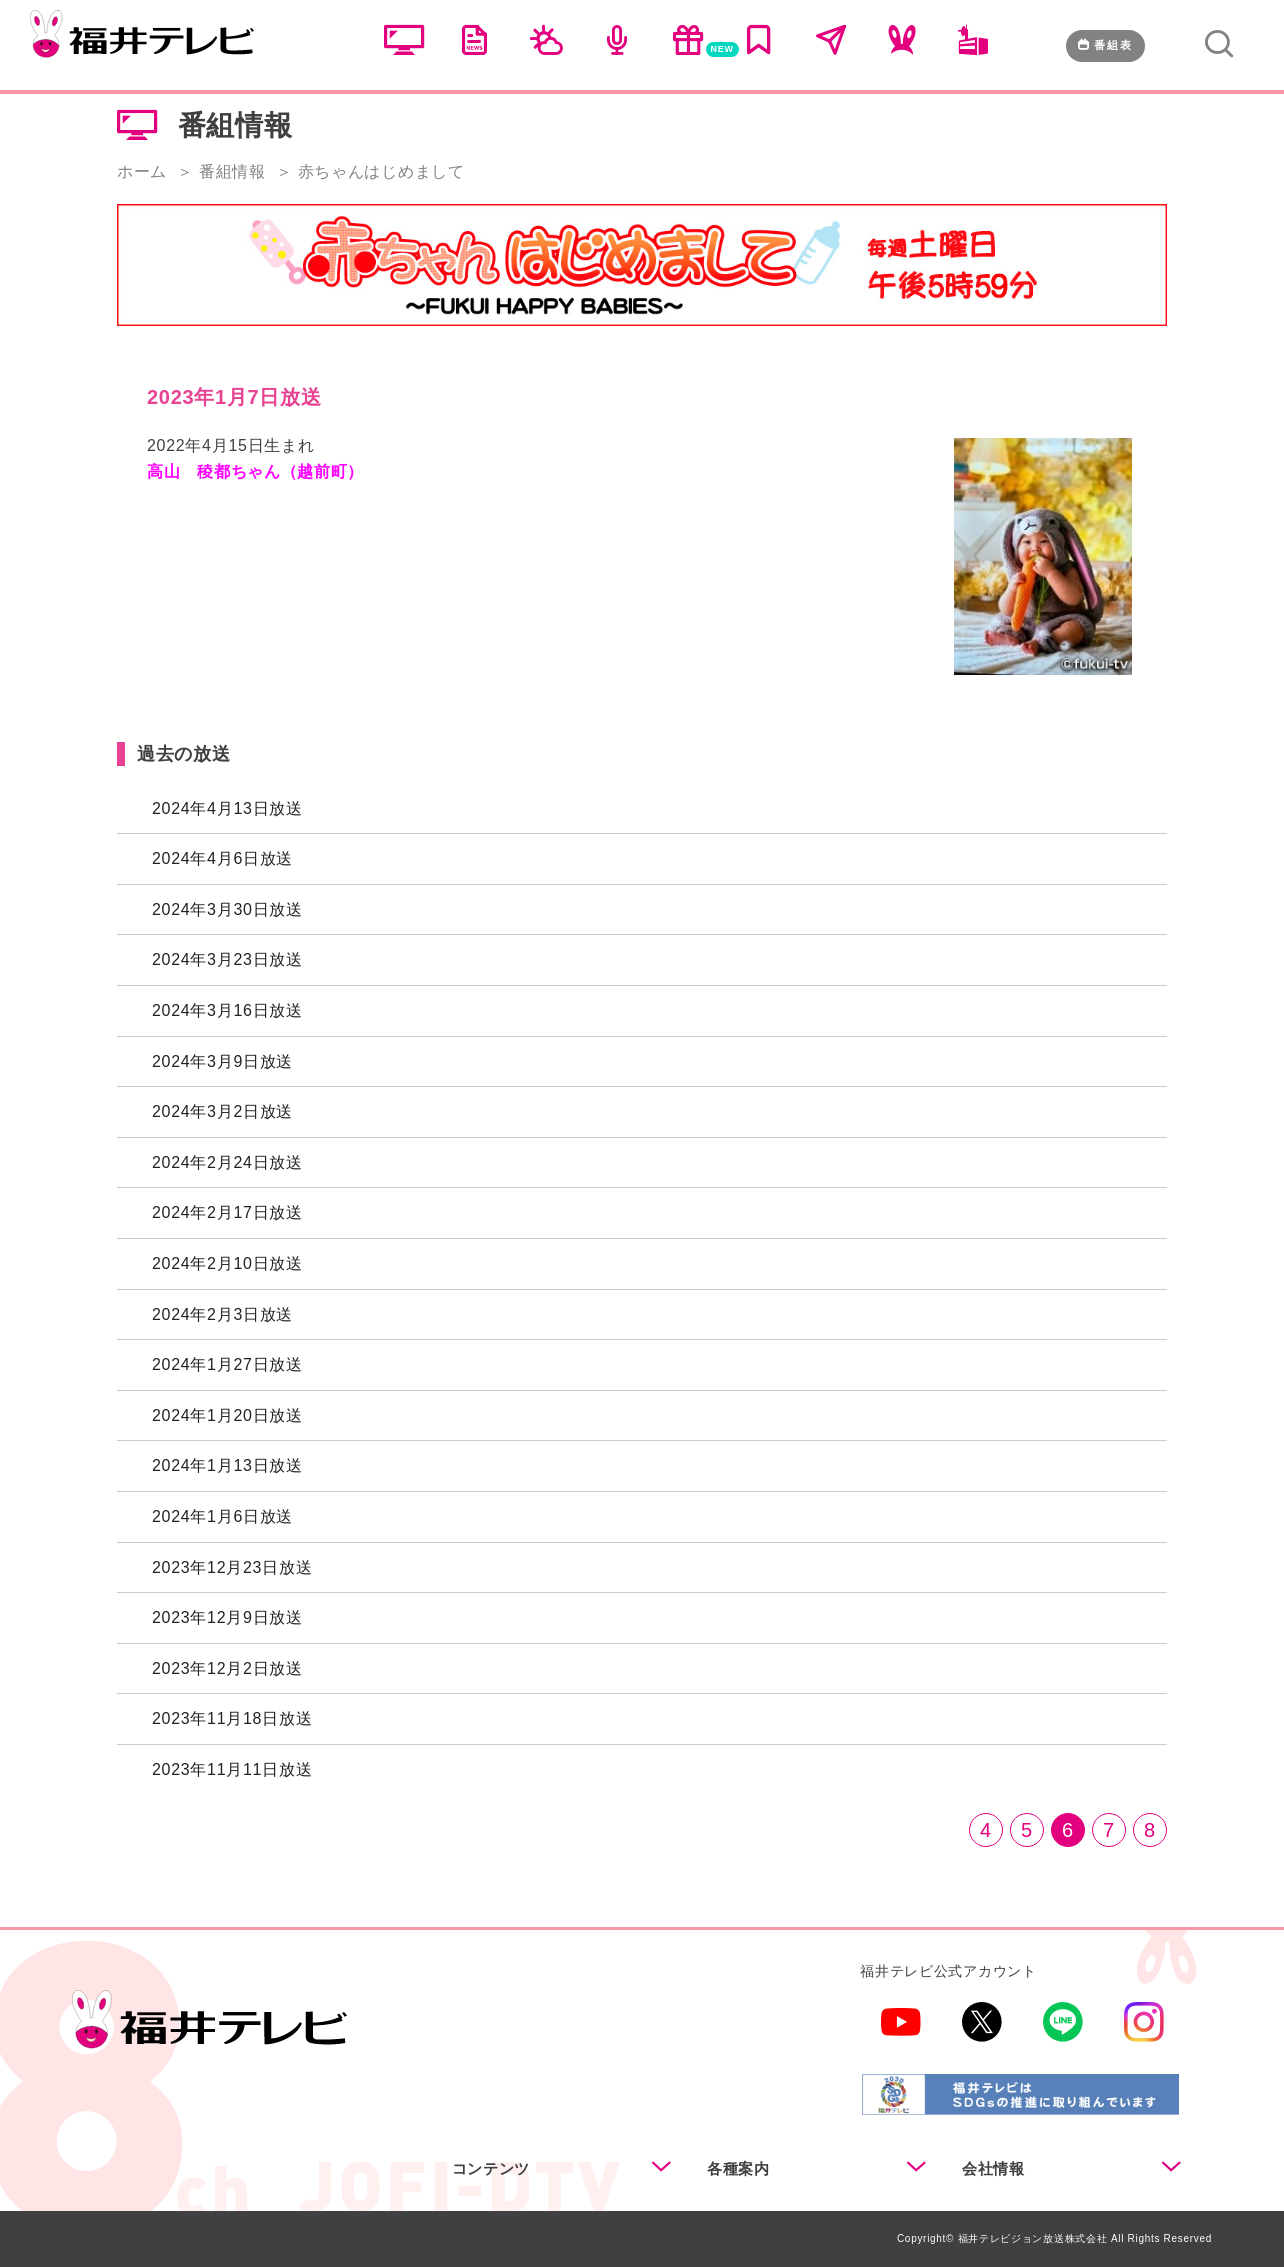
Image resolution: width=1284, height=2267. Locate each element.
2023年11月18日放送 (232, 1718)
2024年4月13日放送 (227, 808)
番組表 (1105, 45)
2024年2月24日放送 (227, 1162)
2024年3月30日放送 (227, 909)
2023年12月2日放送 (227, 1668)
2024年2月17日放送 (227, 1212)
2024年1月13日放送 (227, 1465)
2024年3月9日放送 (222, 1061)
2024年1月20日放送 (227, 1415)
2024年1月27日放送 (227, 1364)
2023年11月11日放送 (232, 1769)
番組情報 (232, 171)
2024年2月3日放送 (222, 1314)
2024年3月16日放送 (227, 1010)
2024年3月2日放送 (222, 1111)
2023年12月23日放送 (232, 1567)
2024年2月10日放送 (227, 1263)
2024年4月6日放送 (222, 858)
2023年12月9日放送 (227, 1617)
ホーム (142, 171)
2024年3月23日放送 (227, 959)
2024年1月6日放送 (222, 1516)
